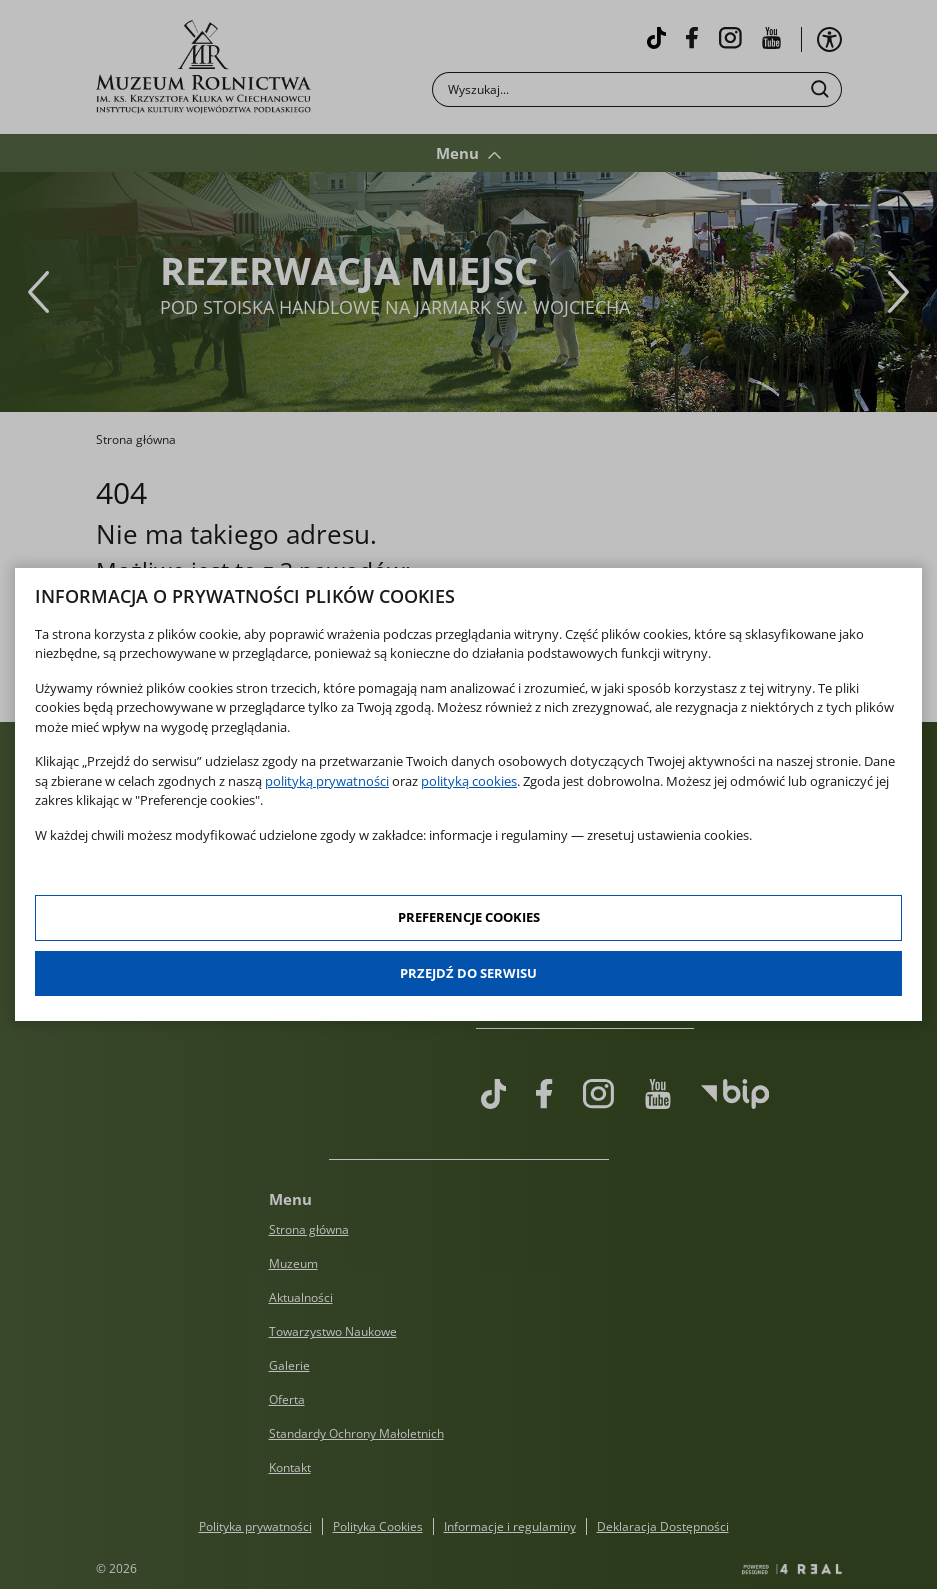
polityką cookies (469, 781)
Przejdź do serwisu (468, 973)
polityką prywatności (327, 781)
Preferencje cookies (469, 917)
